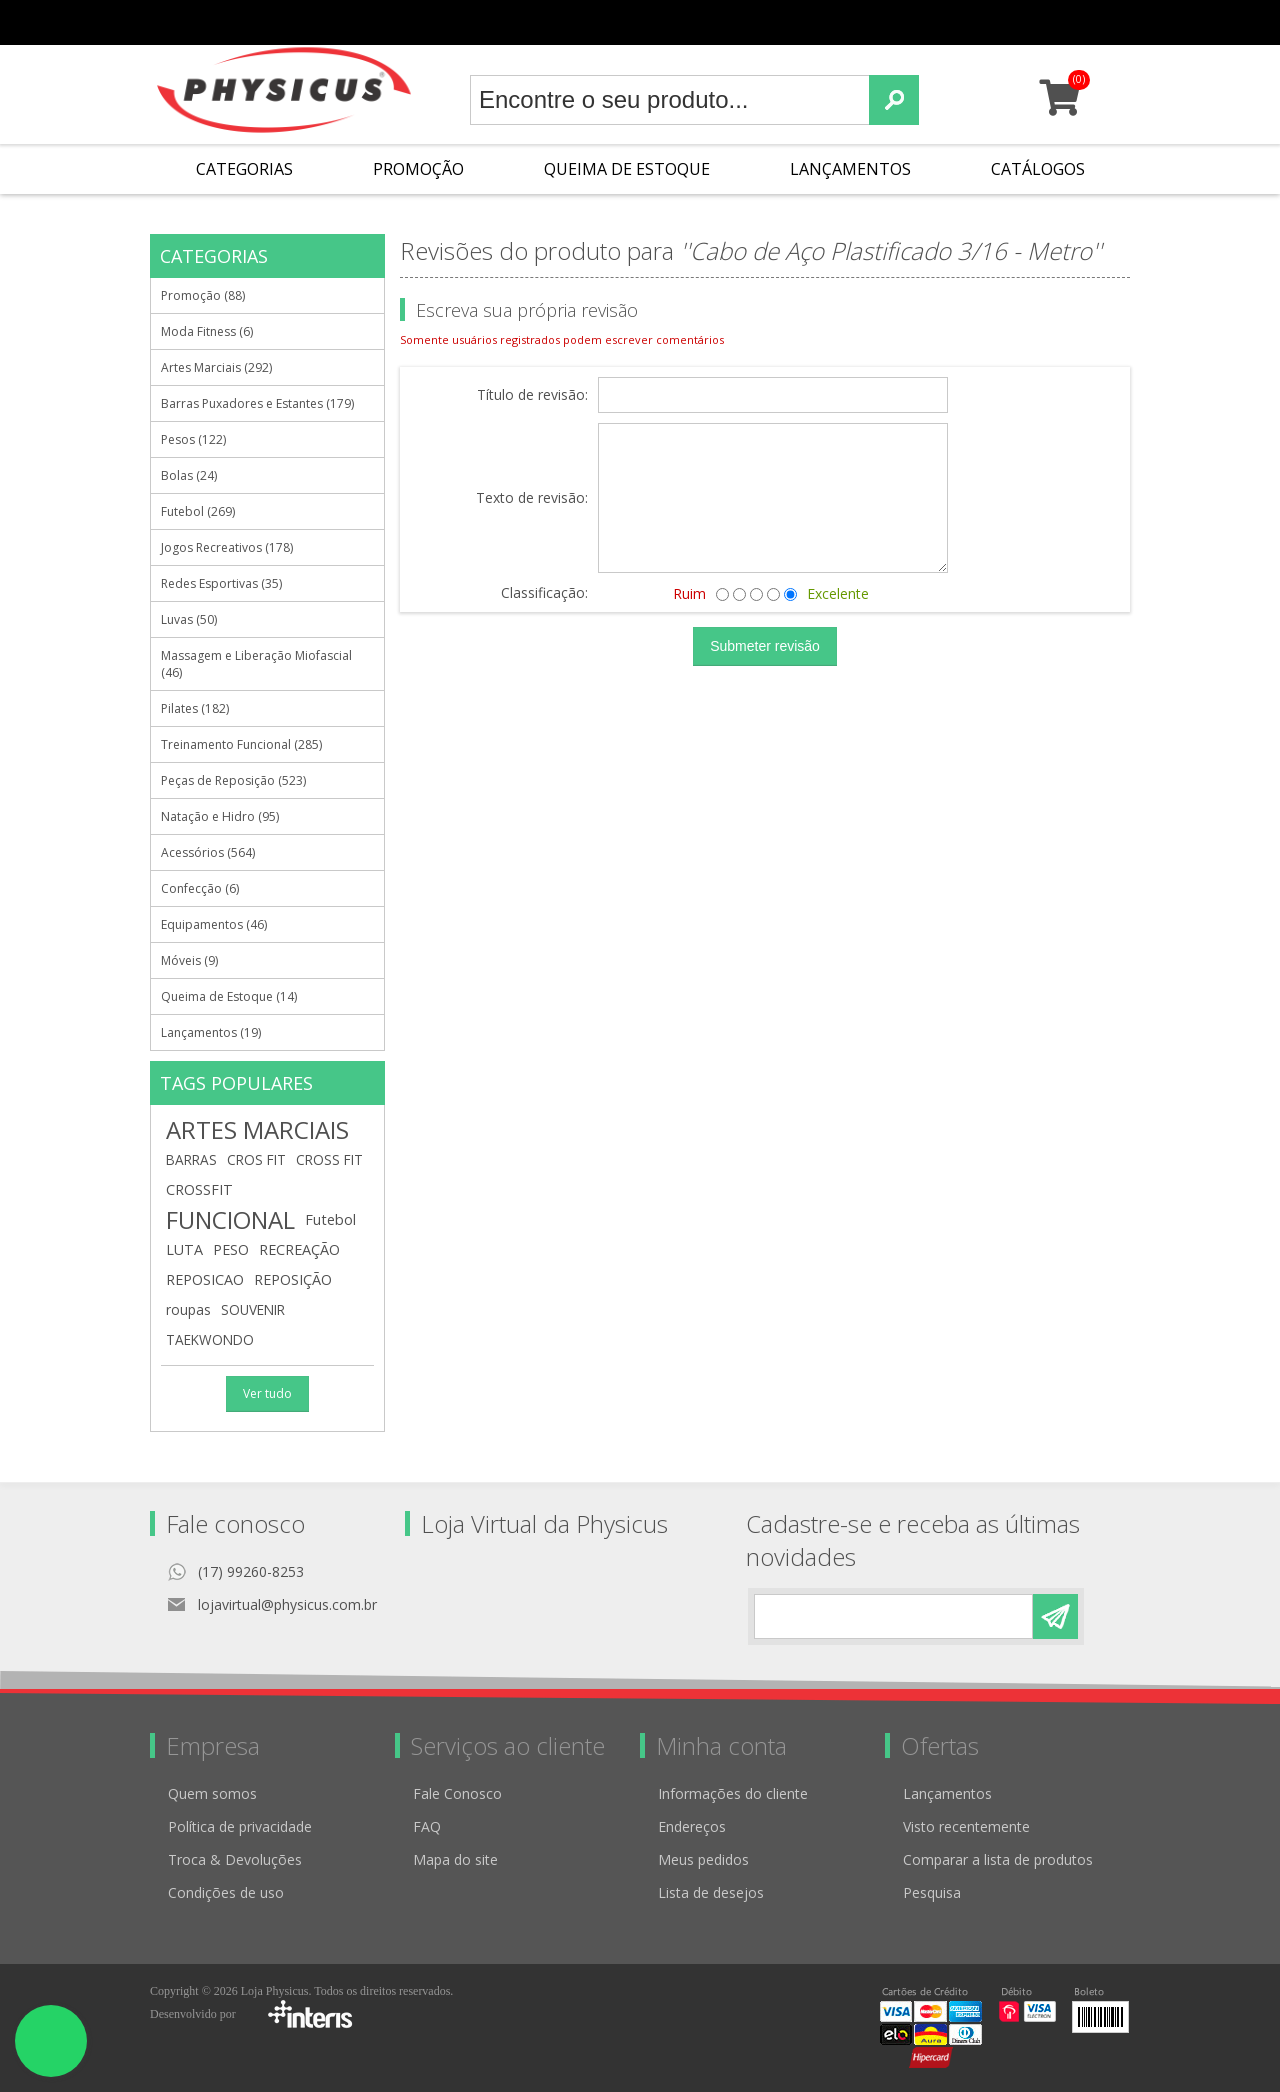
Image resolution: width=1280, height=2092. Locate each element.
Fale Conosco (457, 1793)
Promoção (418, 169)
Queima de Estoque (627, 169)
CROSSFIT (199, 1189)
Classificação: (544, 592)
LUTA (184, 1249)
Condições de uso (226, 1892)
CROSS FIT (329, 1159)
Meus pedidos (857, 22)
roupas (188, 1309)
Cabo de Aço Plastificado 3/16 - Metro (891, 250)
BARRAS (191, 1159)
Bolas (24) (189, 475)
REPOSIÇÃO (293, 1279)
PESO (231, 1249)
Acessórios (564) (208, 852)
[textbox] (670, 100)
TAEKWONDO (210, 1339)
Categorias (244, 169)
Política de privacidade (240, 1826)
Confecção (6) (200, 888)
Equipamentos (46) (214, 924)
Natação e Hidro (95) (220, 816)
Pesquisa (932, 1892)
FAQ (427, 1826)
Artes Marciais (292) (216, 367)
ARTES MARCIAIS (257, 1130)
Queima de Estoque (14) (229, 996)
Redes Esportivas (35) (221, 583)
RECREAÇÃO (299, 1249)
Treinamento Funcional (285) (241, 744)
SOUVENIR (253, 1309)
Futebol (330, 1219)
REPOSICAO (205, 1279)
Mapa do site (455, 1859)
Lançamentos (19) (211, 1032)
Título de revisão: (532, 395)
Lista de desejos (711, 1892)
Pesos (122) (193, 439)
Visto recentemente (966, 1826)
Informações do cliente (733, 1793)
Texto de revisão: (532, 498)
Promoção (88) (203, 295)
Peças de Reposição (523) (233, 780)
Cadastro (772, 22)
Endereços (692, 1826)
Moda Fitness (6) (207, 331)
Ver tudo (267, 1393)
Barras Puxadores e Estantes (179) (257, 403)
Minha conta (950, 22)
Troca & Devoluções (235, 1859)
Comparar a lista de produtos (998, 1859)
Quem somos (212, 1793)
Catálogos (1038, 169)
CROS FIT (256, 1159)
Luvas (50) (189, 619)
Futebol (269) (198, 511)
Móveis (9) (189, 960)
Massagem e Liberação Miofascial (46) (256, 664)
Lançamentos (850, 169)
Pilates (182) (195, 708)
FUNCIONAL (230, 1220)
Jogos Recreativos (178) (227, 547)
